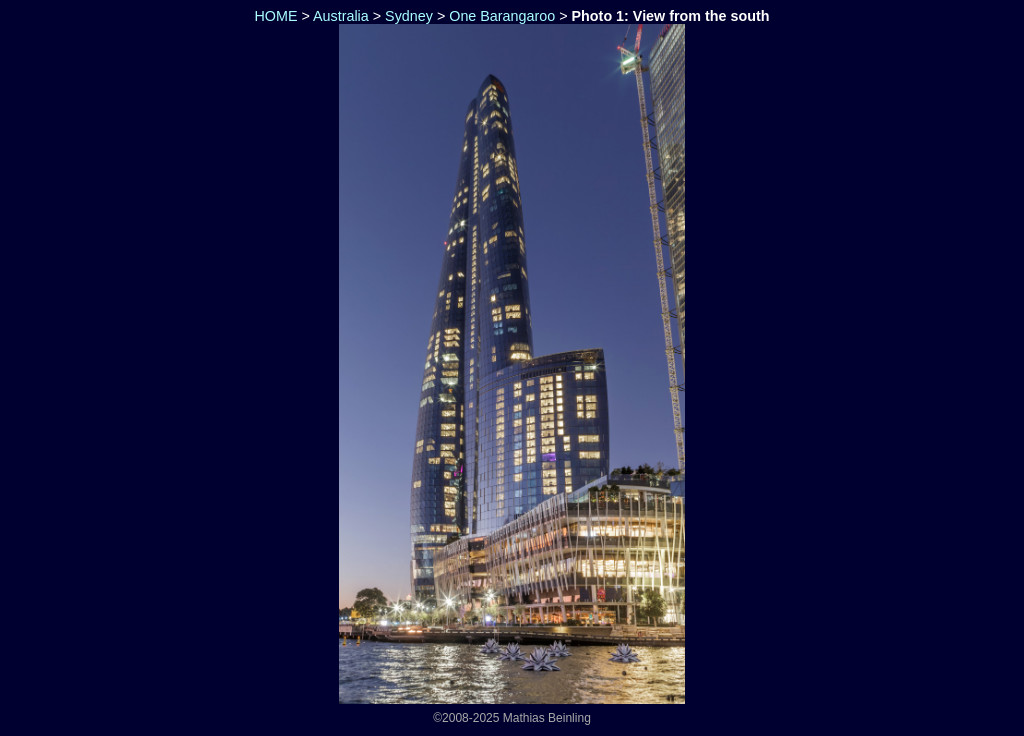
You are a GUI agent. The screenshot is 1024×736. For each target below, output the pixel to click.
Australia (341, 16)
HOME (274, 16)
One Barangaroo (502, 16)
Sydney (409, 16)
